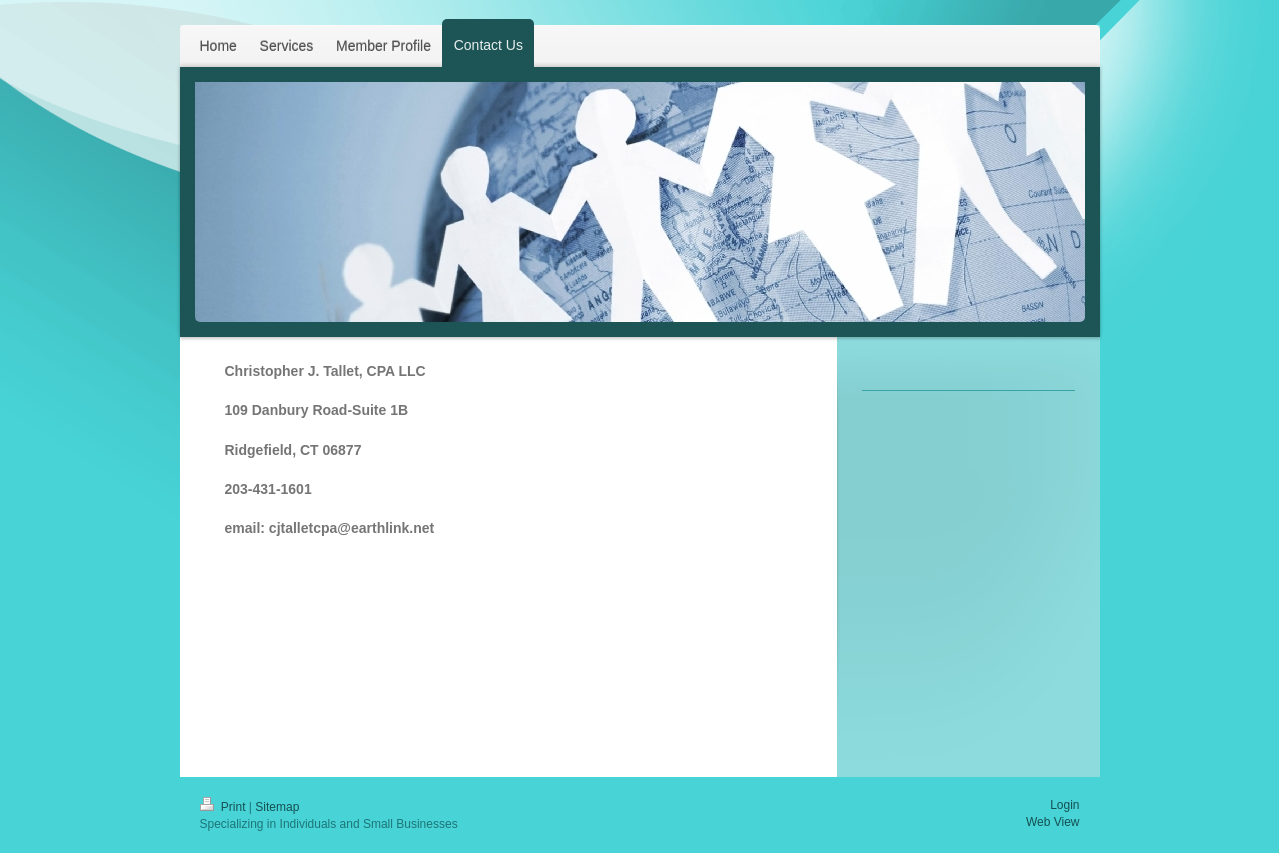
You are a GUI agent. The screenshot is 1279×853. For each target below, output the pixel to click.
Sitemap (277, 807)
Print (224, 807)
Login (1064, 805)
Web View (1053, 822)
